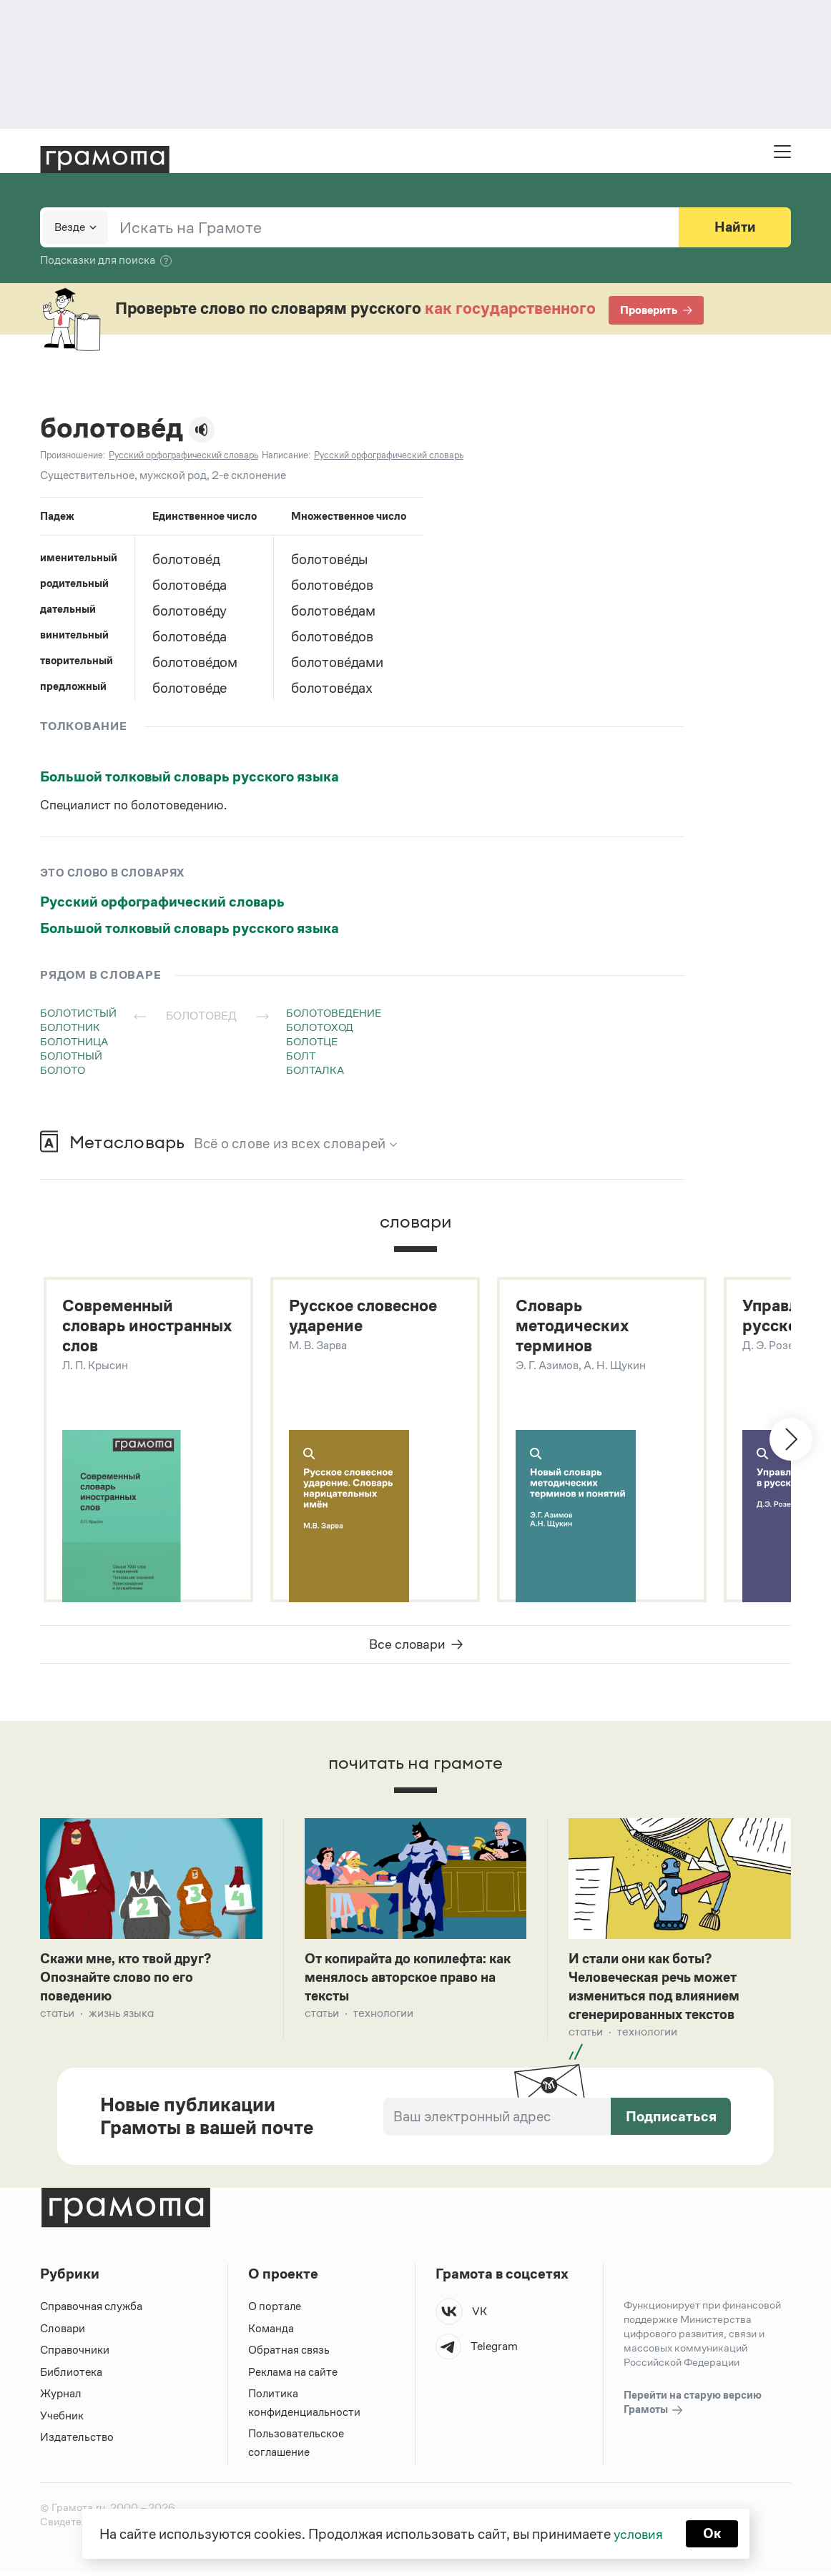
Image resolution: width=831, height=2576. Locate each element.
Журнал (61, 2398)
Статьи (57, 2016)
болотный (71, 1056)
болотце (312, 1041)
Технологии (383, 2016)
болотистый (78, 1013)
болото (62, 1070)
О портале (275, 2310)
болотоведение (333, 1013)
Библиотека (71, 2376)
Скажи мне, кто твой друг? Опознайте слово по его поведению (130, 1980)
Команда (271, 2332)
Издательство (77, 2441)
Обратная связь (289, 2354)
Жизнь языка (121, 2016)
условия (637, 2533)
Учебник (62, 2420)
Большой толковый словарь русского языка (189, 776)
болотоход (319, 1027)
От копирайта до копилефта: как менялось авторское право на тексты (415, 1980)
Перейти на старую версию (693, 2407)
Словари (62, 2332)
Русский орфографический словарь (162, 901)
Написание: (286, 455)
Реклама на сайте (293, 2376)
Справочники (74, 2354)
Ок (713, 2533)
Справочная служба (91, 2310)
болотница (74, 1041)
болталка (315, 1070)
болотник (70, 1027)
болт (300, 1056)
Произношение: (72, 455)
